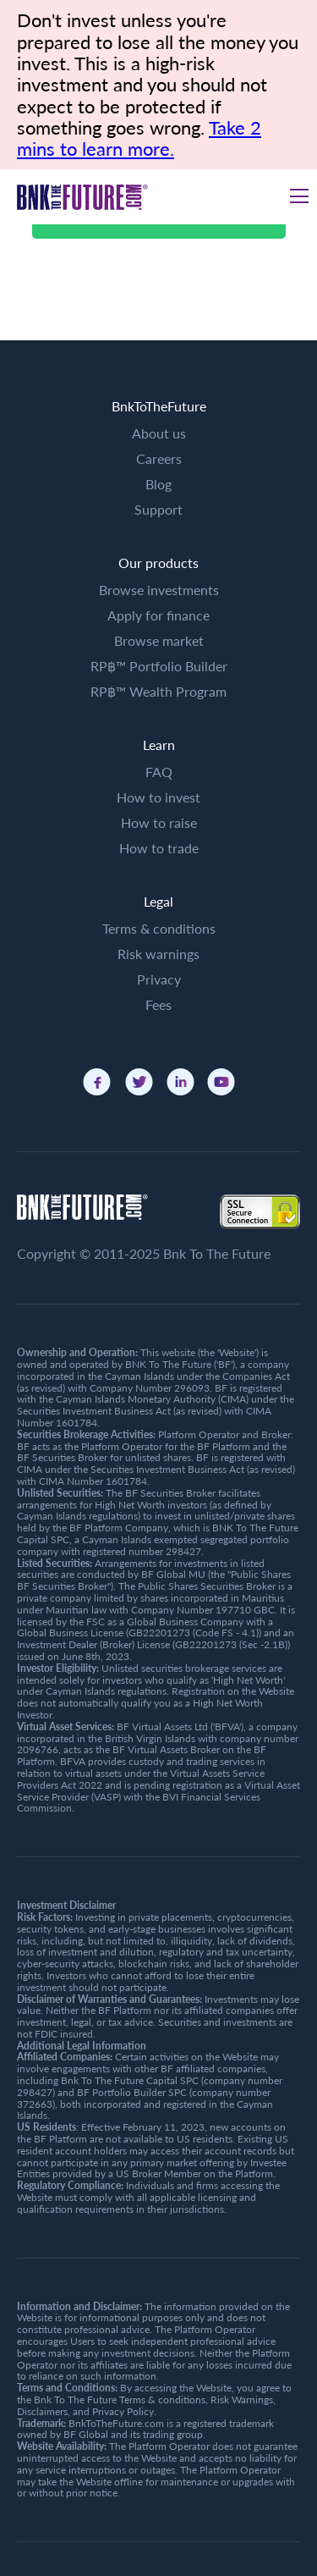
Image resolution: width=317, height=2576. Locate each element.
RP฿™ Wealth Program (158, 691)
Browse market (159, 640)
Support (158, 509)
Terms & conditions (159, 928)
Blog (158, 484)
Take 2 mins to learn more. (139, 138)
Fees (158, 1004)
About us (159, 433)
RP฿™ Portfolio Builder (158, 666)
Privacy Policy (123, 2411)
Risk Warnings (241, 2399)
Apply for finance (158, 615)
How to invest (158, 797)
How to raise (159, 822)
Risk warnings (158, 954)
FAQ (158, 772)
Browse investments (159, 590)
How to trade (159, 848)
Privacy (159, 979)
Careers (159, 458)
